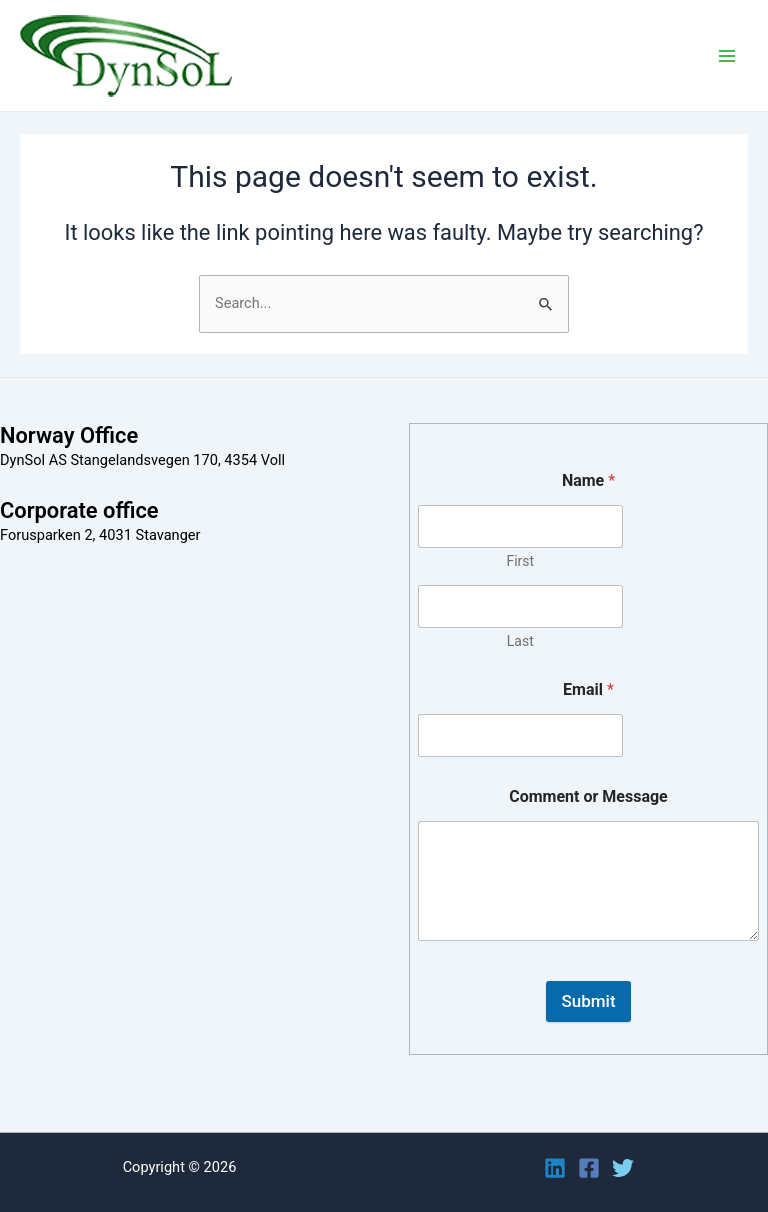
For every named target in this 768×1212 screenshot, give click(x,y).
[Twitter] (623, 1168)
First (520, 561)
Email (588, 689)
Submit (588, 1001)
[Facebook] (589, 1168)
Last (520, 641)
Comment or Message (588, 796)
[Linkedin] (555, 1168)
